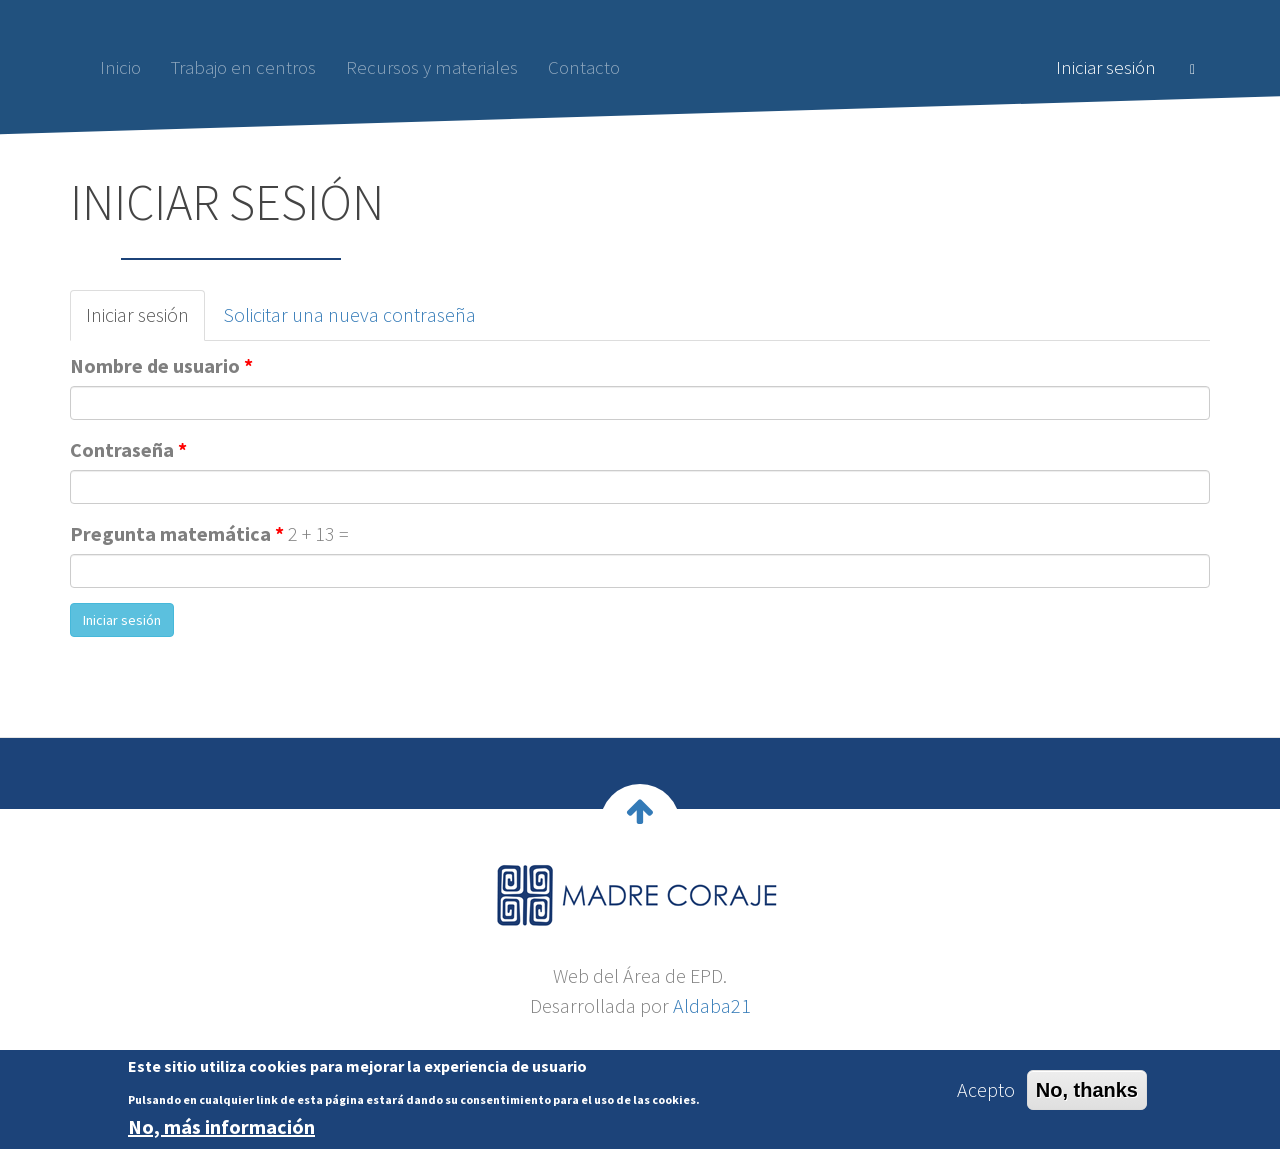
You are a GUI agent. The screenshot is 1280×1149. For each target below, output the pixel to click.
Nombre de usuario (161, 365)
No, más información (221, 1132)
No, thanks (1087, 1095)
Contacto (584, 67)
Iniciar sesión (1106, 67)
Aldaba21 (712, 1005)
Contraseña (128, 449)
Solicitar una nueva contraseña (349, 314)
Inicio (120, 67)
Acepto (986, 1094)
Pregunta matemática (177, 533)
